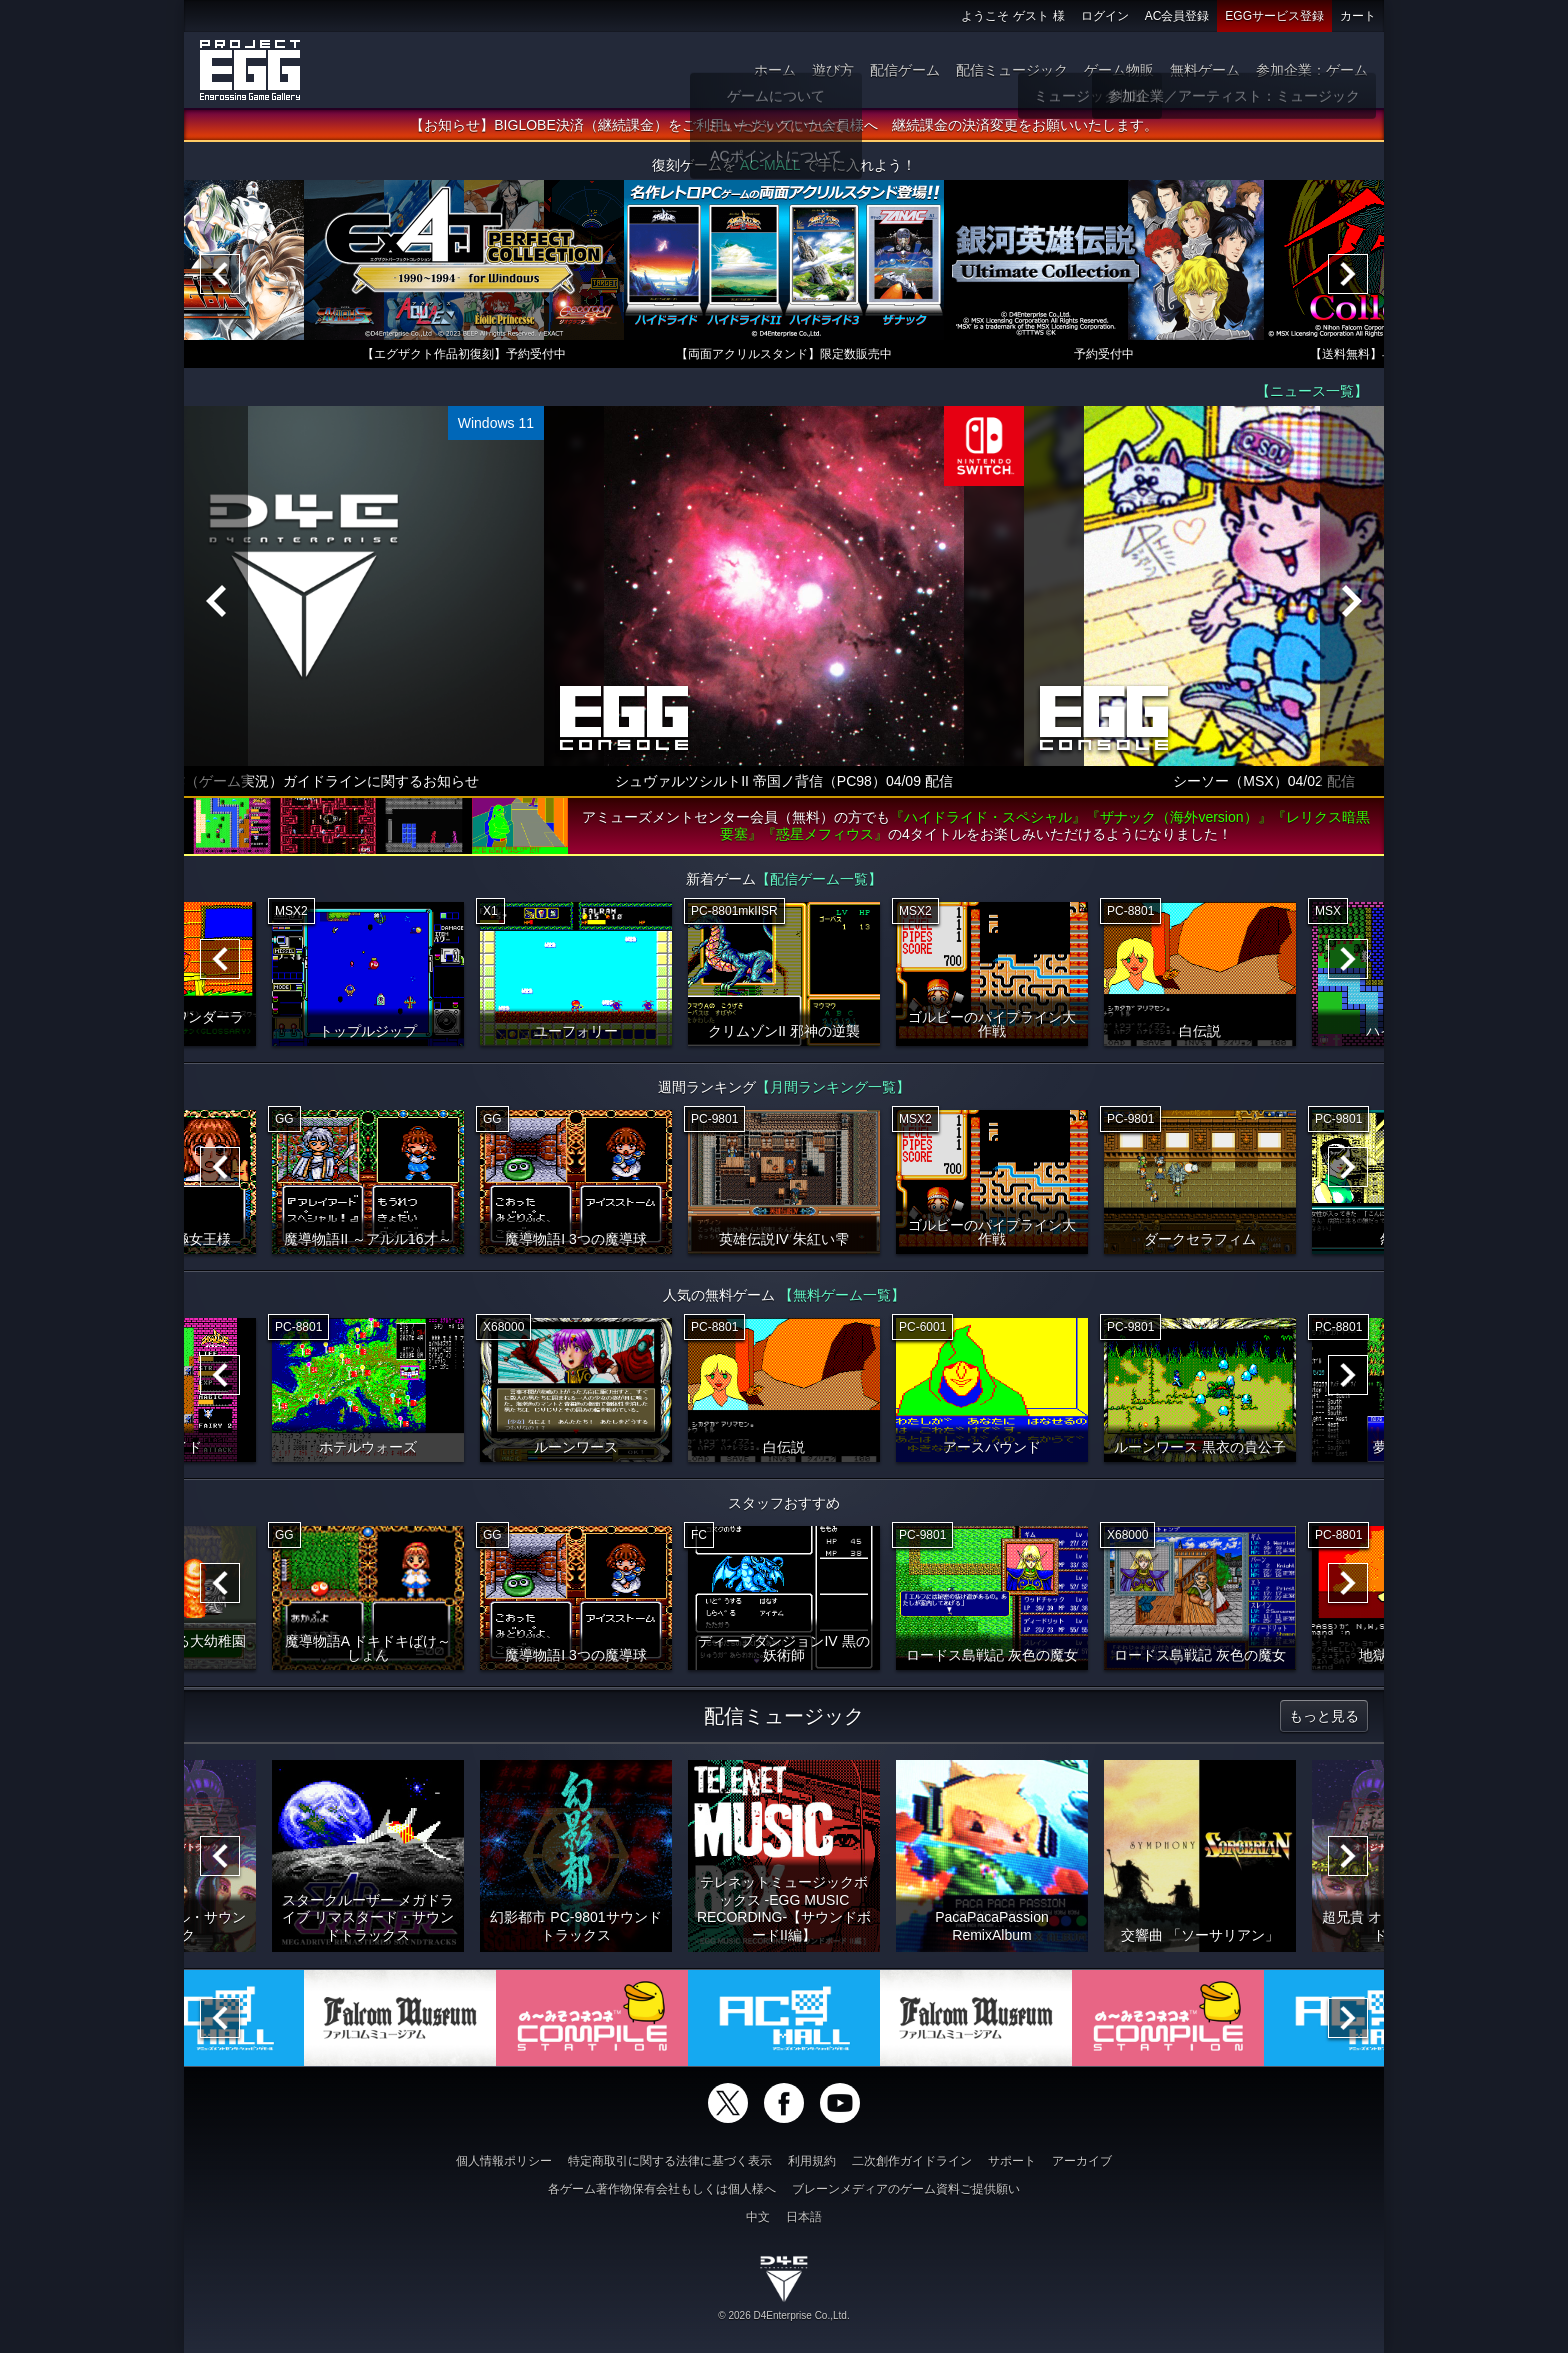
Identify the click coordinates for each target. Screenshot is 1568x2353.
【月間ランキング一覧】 (833, 1088)
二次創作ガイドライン (912, 2161)
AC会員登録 (1177, 16)
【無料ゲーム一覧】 (842, 1296)
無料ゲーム (1205, 70)
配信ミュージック (1012, 70)
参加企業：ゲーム (1312, 70)
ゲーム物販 (1119, 70)
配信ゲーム (905, 70)
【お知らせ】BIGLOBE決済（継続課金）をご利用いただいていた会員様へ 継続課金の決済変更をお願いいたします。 (783, 126)
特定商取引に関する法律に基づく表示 (670, 2161)
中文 (758, 2217)
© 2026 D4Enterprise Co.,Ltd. (783, 2315)
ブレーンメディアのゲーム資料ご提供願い (906, 2189)
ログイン (1105, 16)
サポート (1012, 2161)
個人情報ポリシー (504, 2161)
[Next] (1348, 275)
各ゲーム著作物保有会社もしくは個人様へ (662, 2189)
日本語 (804, 2217)
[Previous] (220, 275)
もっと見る (1324, 1717)
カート (1358, 16)
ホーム (775, 70)
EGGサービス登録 (1274, 16)
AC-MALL (770, 166)
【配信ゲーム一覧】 (819, 880)
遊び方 (833, 70)
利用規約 (812, 2161)
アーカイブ (1082, 2161)
